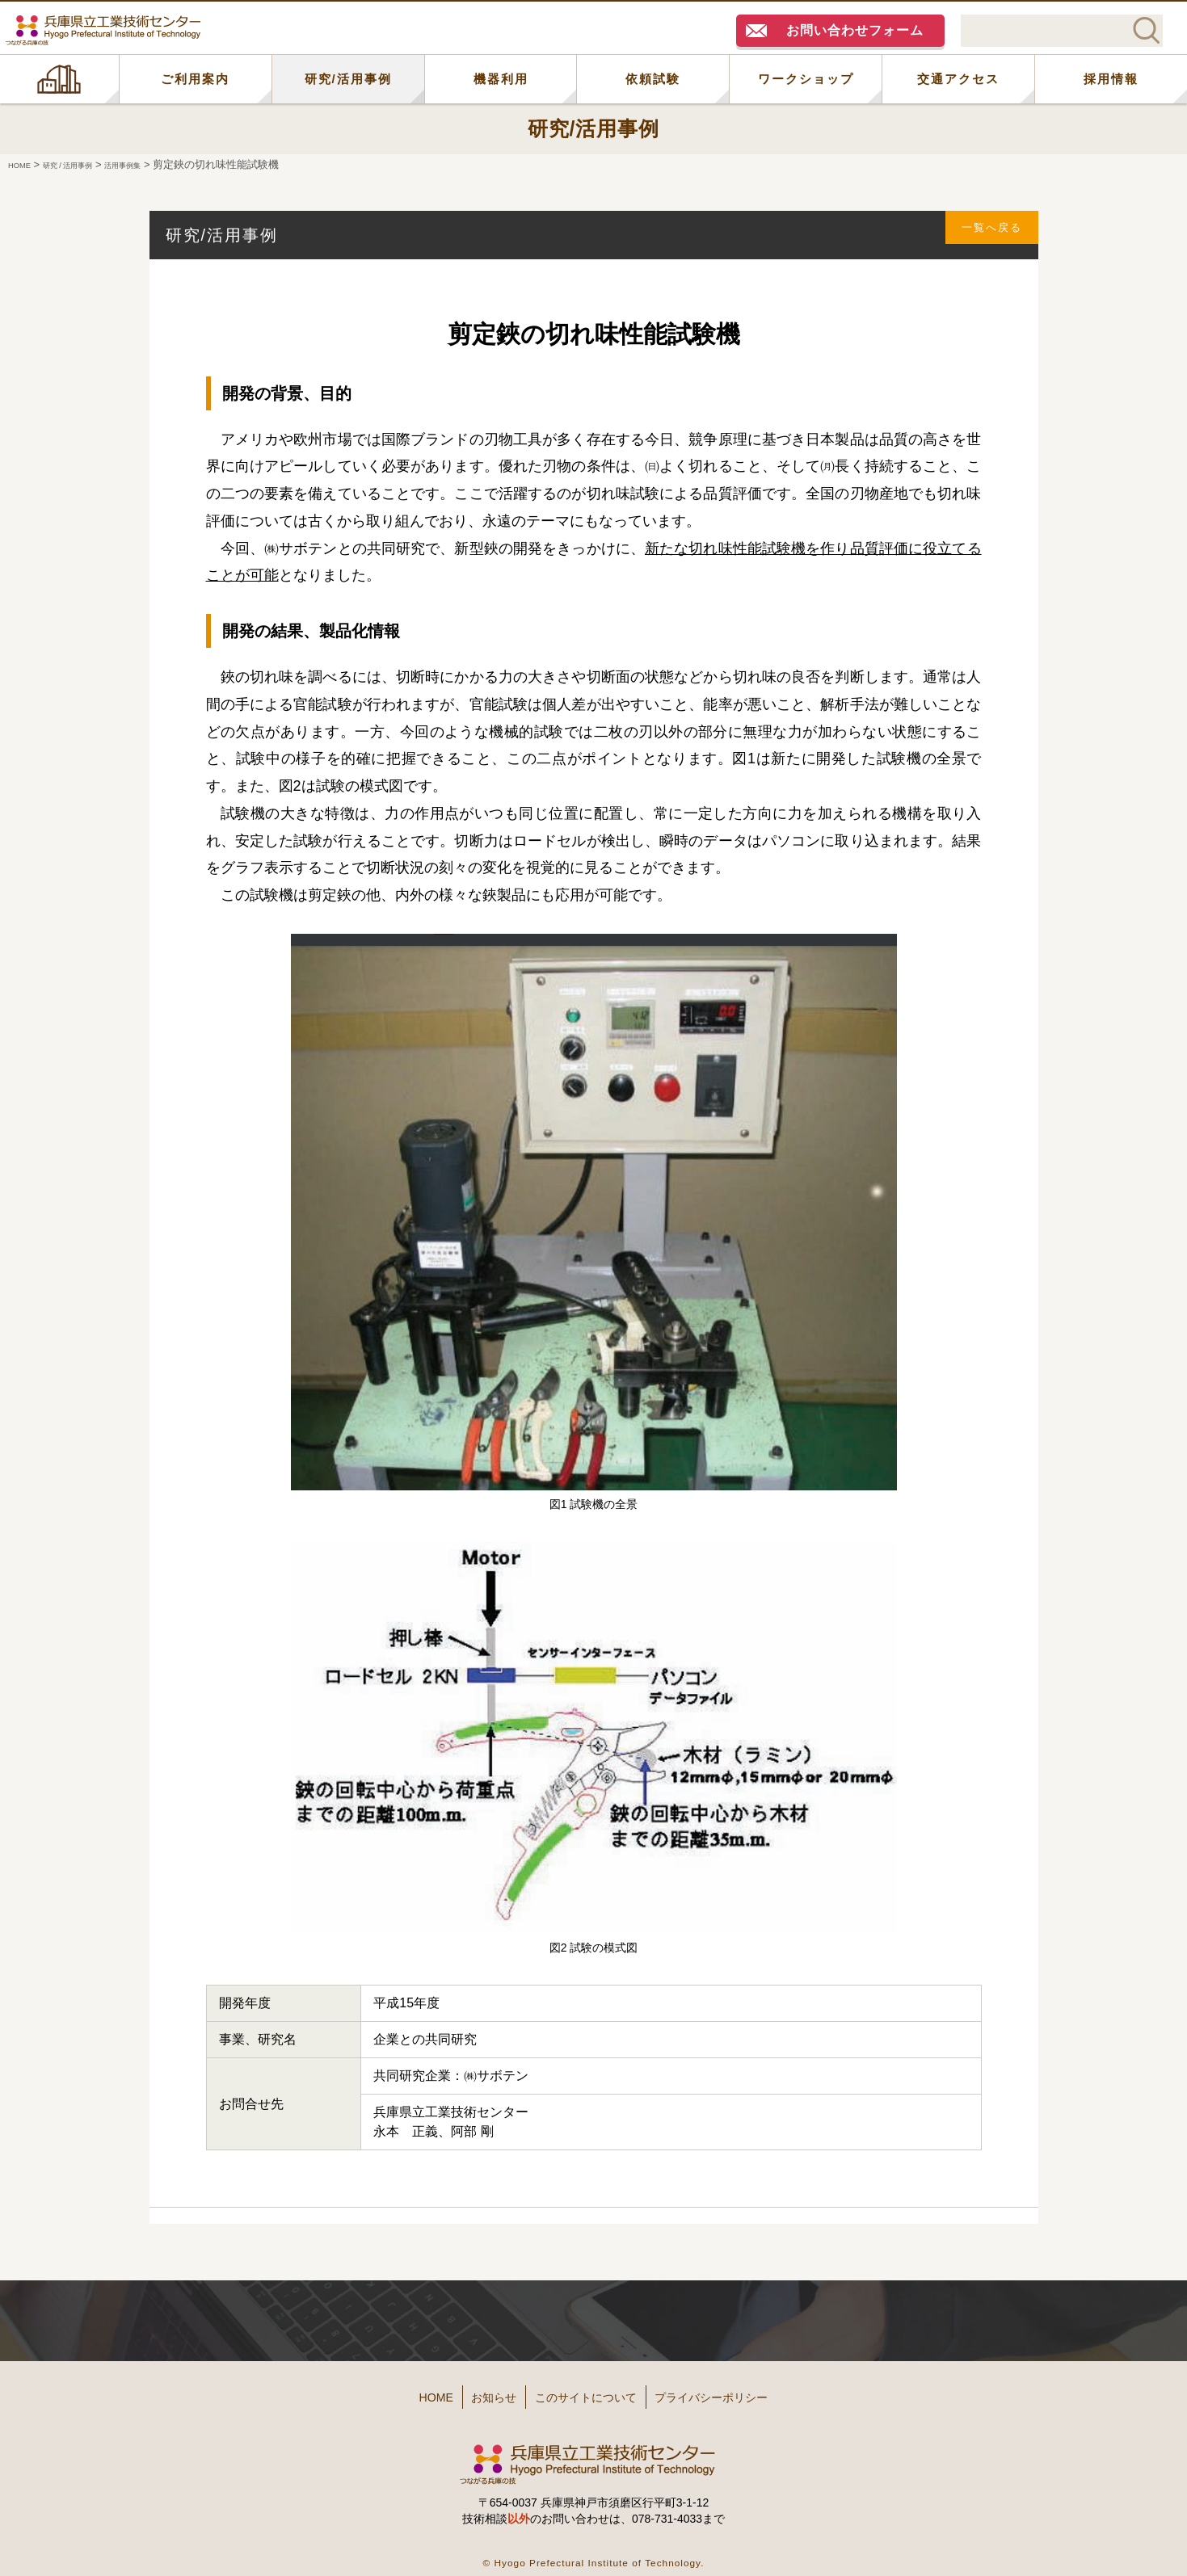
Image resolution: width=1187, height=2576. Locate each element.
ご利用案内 (195, 79)
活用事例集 (162, 164)
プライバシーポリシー (746, 2391)
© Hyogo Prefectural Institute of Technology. (593, 2551)
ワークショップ (806, 79)
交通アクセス (958, 79)
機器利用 (501, 79)
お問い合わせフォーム (855, 30)
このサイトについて (590, 2391)
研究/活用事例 (348, 79)
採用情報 (1111, 79)
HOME (59, 79)
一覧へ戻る (982, 235)
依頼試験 (652, 79)
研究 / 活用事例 (88, 164)
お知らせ (473, 2391)
